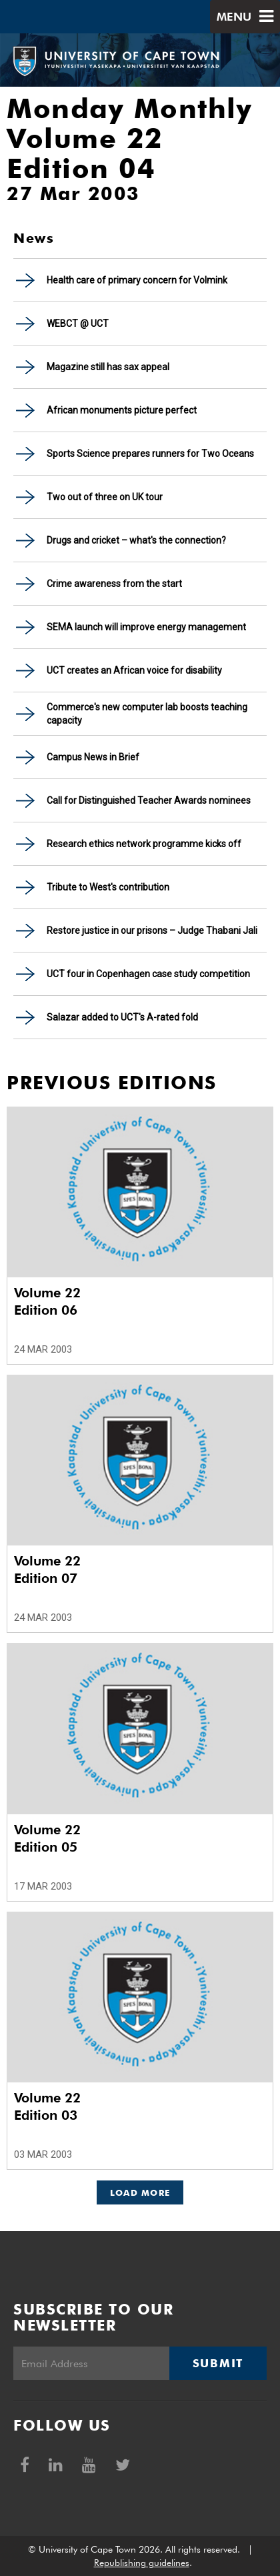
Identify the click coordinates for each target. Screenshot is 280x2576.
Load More (140, 2192)
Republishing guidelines (141, 2562)
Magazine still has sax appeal (108, 367)
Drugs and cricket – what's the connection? (136, 540)
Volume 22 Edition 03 (47, 2106)
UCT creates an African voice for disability (134, 670)
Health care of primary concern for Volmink (137, 280)
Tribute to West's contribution (108, 887)
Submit (218, 2363)
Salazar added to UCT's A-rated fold (122, 1017)
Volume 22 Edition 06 (47, 1301)
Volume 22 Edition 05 (47, 1838)
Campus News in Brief (93, 757)
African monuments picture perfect (122, 410)
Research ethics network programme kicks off (144, 843)
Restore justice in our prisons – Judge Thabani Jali (152, 930)
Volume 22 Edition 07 (47, 1569)
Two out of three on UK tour (105, 497)
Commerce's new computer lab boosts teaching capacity (147, 714)
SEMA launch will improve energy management (146, 627)
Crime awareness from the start (114, 583)
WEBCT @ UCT (78, 323)
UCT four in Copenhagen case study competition (148, 974)
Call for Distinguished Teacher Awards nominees (149, 800)
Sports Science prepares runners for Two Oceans (150, 453)
